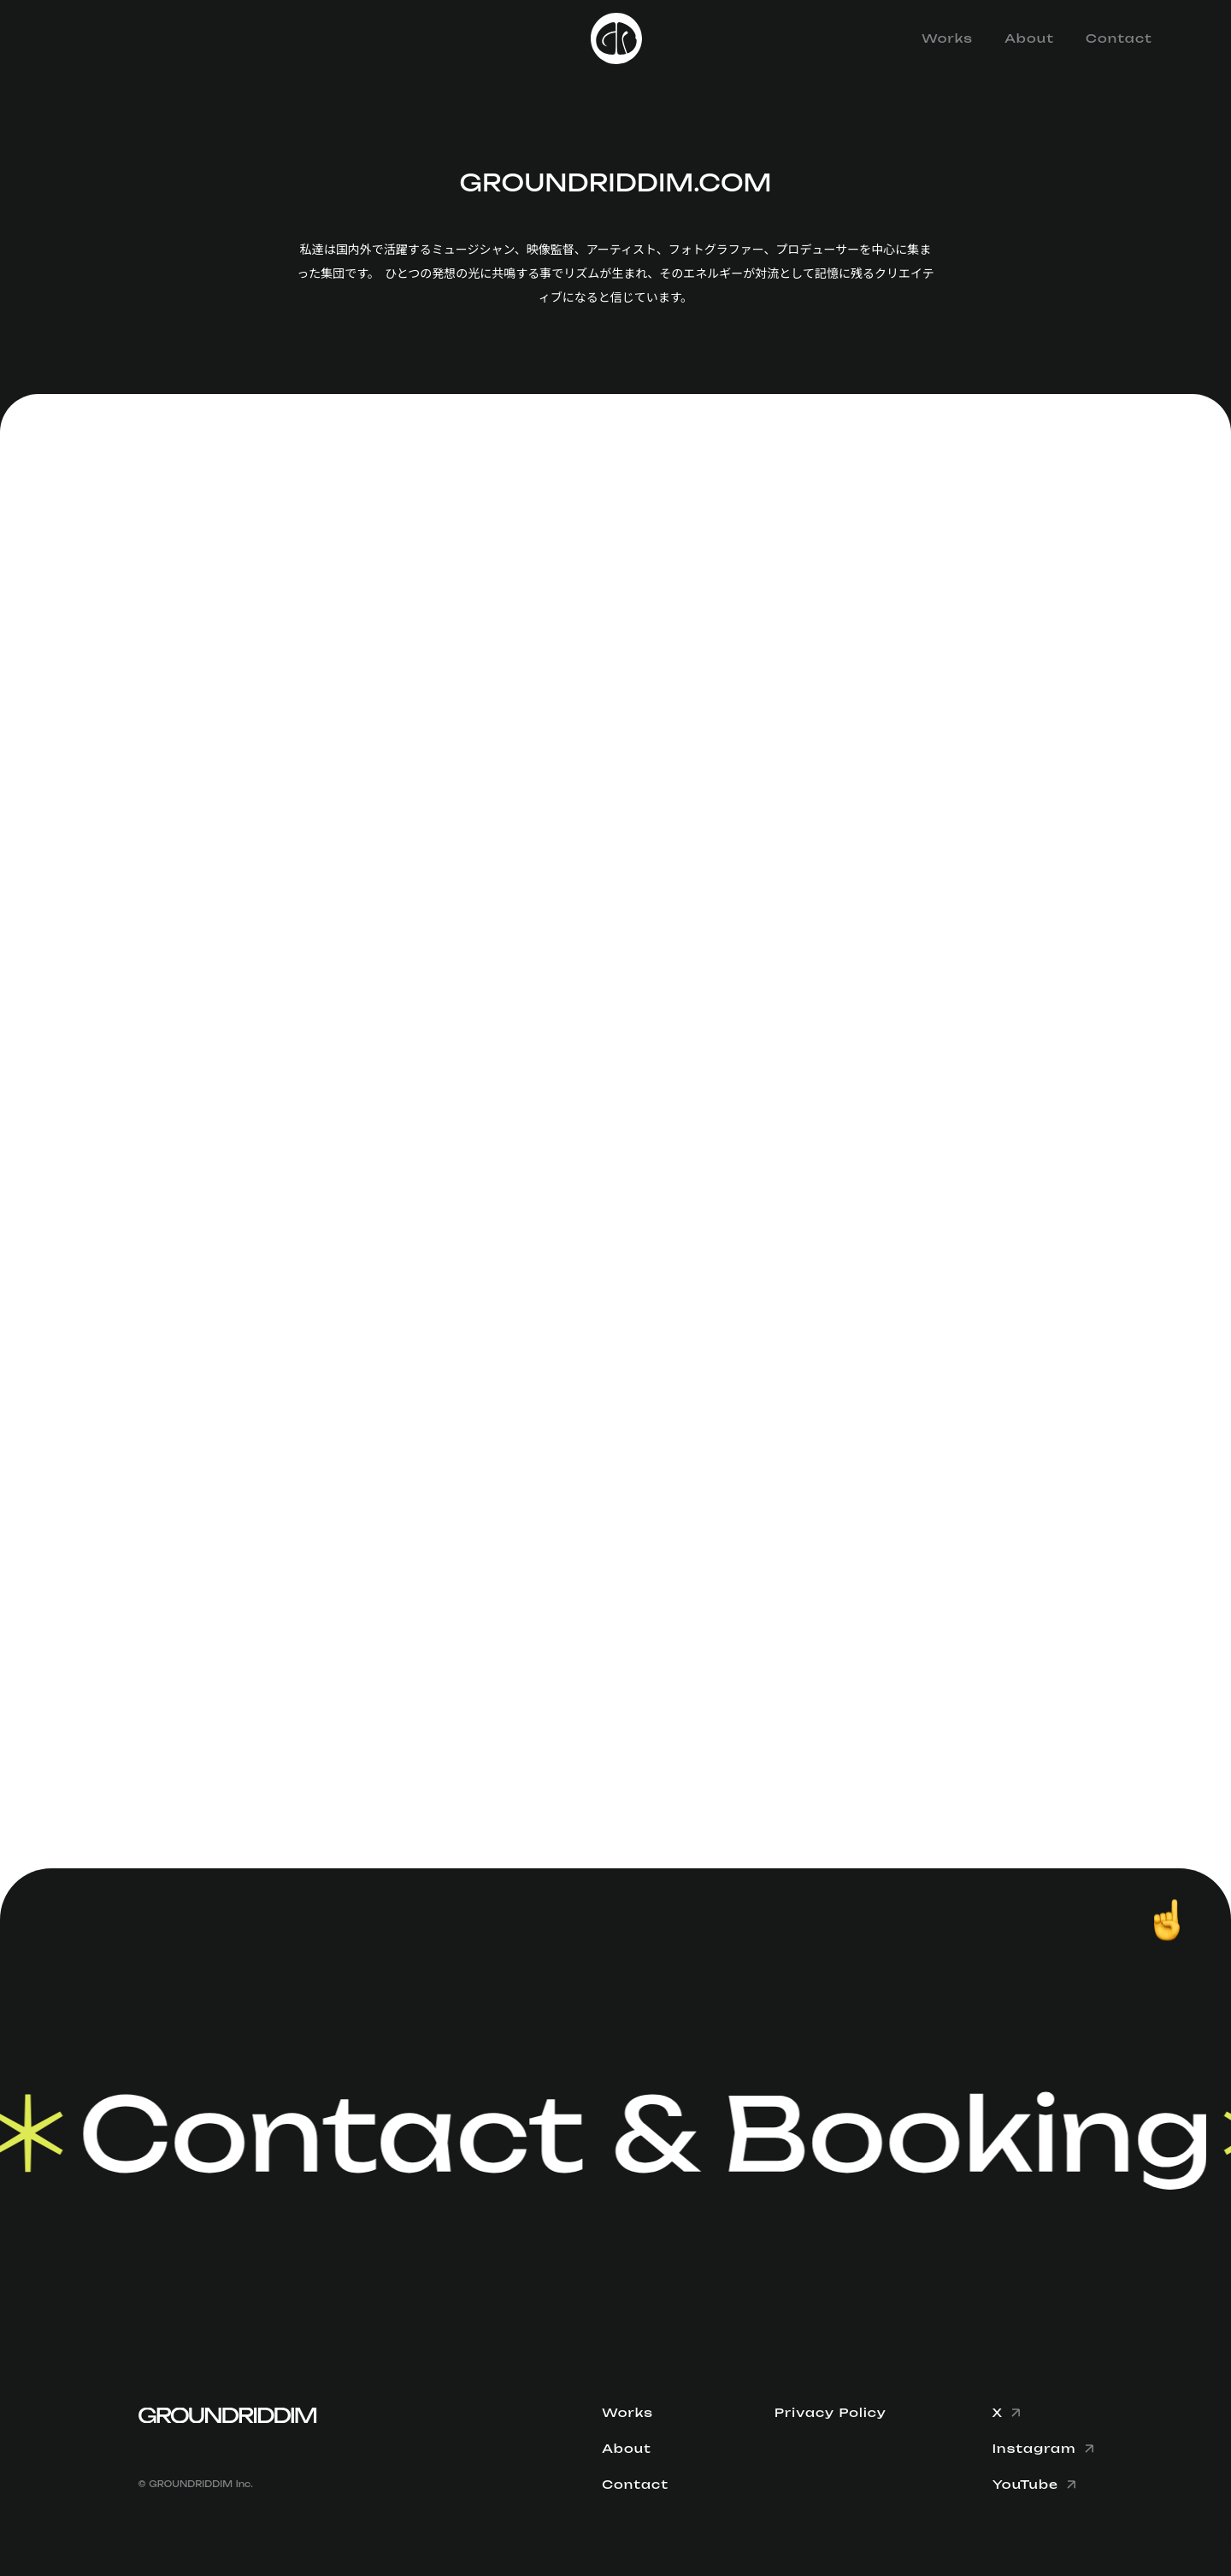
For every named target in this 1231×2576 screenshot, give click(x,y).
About (1029, 38)
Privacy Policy (830, 2413)
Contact (1119, 38)
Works (947, 38)
